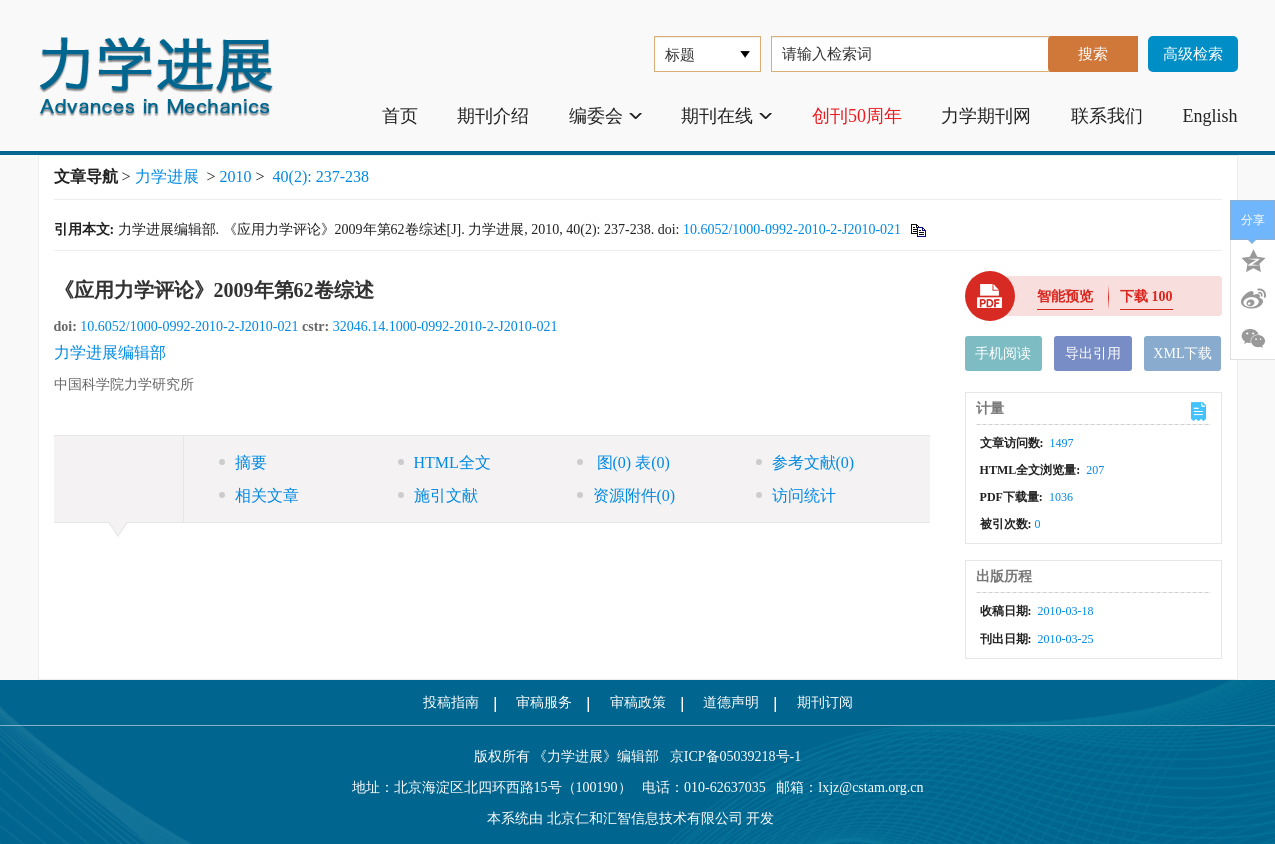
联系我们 (1107, 116)
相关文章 (259, 495)
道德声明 (731, 702)
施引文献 (438, 495)
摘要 (243, 462)
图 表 (623, 462)
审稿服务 (544, 702)
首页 (400, 116)
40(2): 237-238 (321, 176)
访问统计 (796, 495)
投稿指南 (451, 702)
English (1209, 116)
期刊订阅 (825, 702)
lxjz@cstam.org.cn (870, 787)
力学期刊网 (986, 116)
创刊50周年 (857, 116)
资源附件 (626, 495)
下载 (1146, 296)
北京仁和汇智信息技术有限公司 (645, 818)
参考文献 (805, 462)
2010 (236, 176)
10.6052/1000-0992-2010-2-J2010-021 (792, 229)
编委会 (605, 116)
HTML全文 (444, 462)
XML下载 (1182, 353)
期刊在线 (726, 116)
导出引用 (1093, 353)
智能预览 (1065, 296)
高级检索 (1193, 54)
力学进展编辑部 (110, 352)
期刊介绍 (493, 116)
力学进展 (167, 176)
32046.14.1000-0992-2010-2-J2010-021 (445, 326)
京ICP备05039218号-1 (730, 756)
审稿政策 (638, 702)
